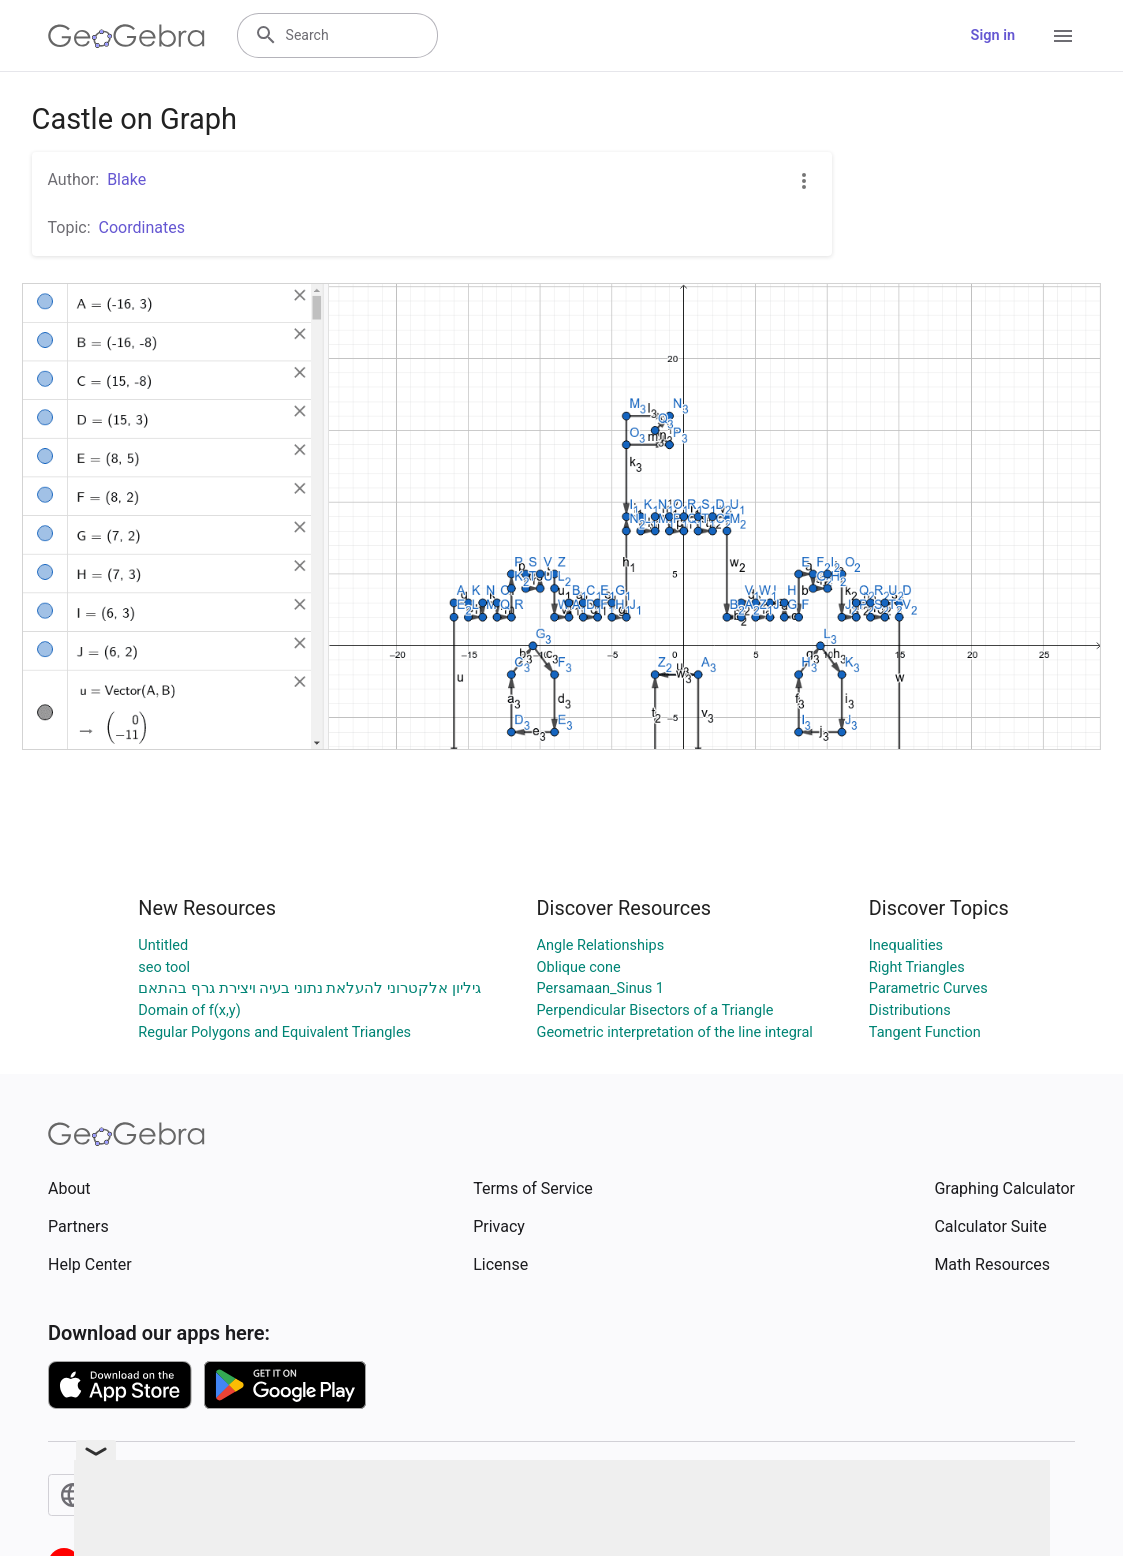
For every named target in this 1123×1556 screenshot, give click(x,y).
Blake (126, 179)
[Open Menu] (1063, 36)
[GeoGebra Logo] (126, 36)
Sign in (993, 35)
